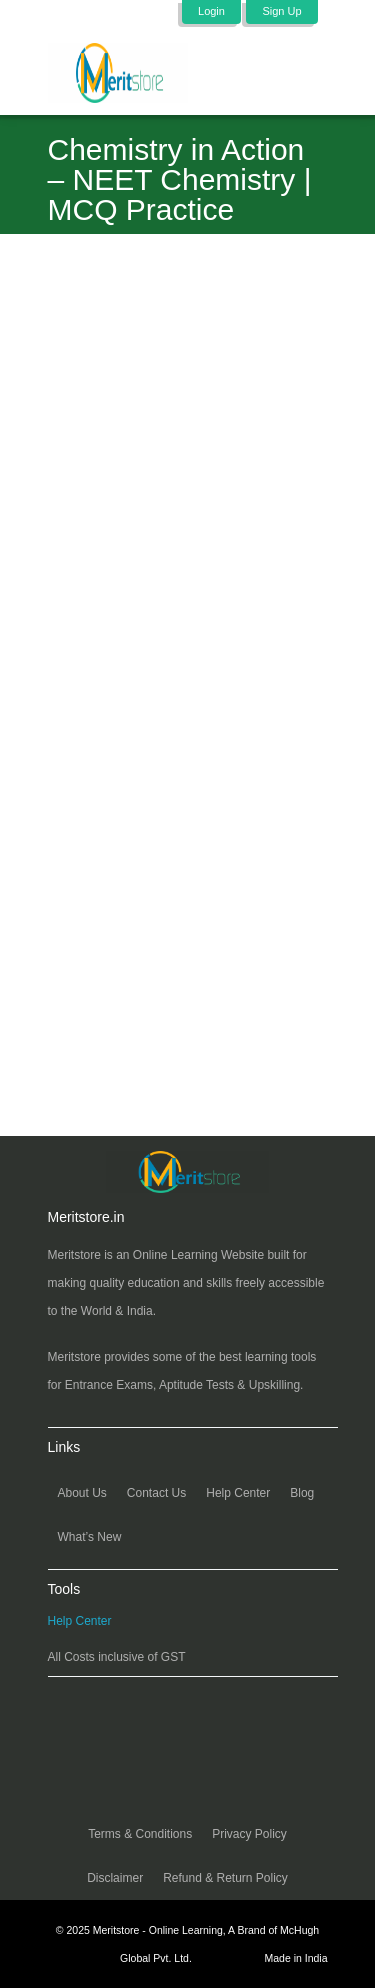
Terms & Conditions (140, 1834)
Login (211, 11)
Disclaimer (115, 1878)
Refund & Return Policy (225, 1878)
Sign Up (281, 11)
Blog (302, 1493)
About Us (82, 1493)
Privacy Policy (249, 1834)
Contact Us (156, 1493)
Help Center (238, 1493)
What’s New (90, 1537)
